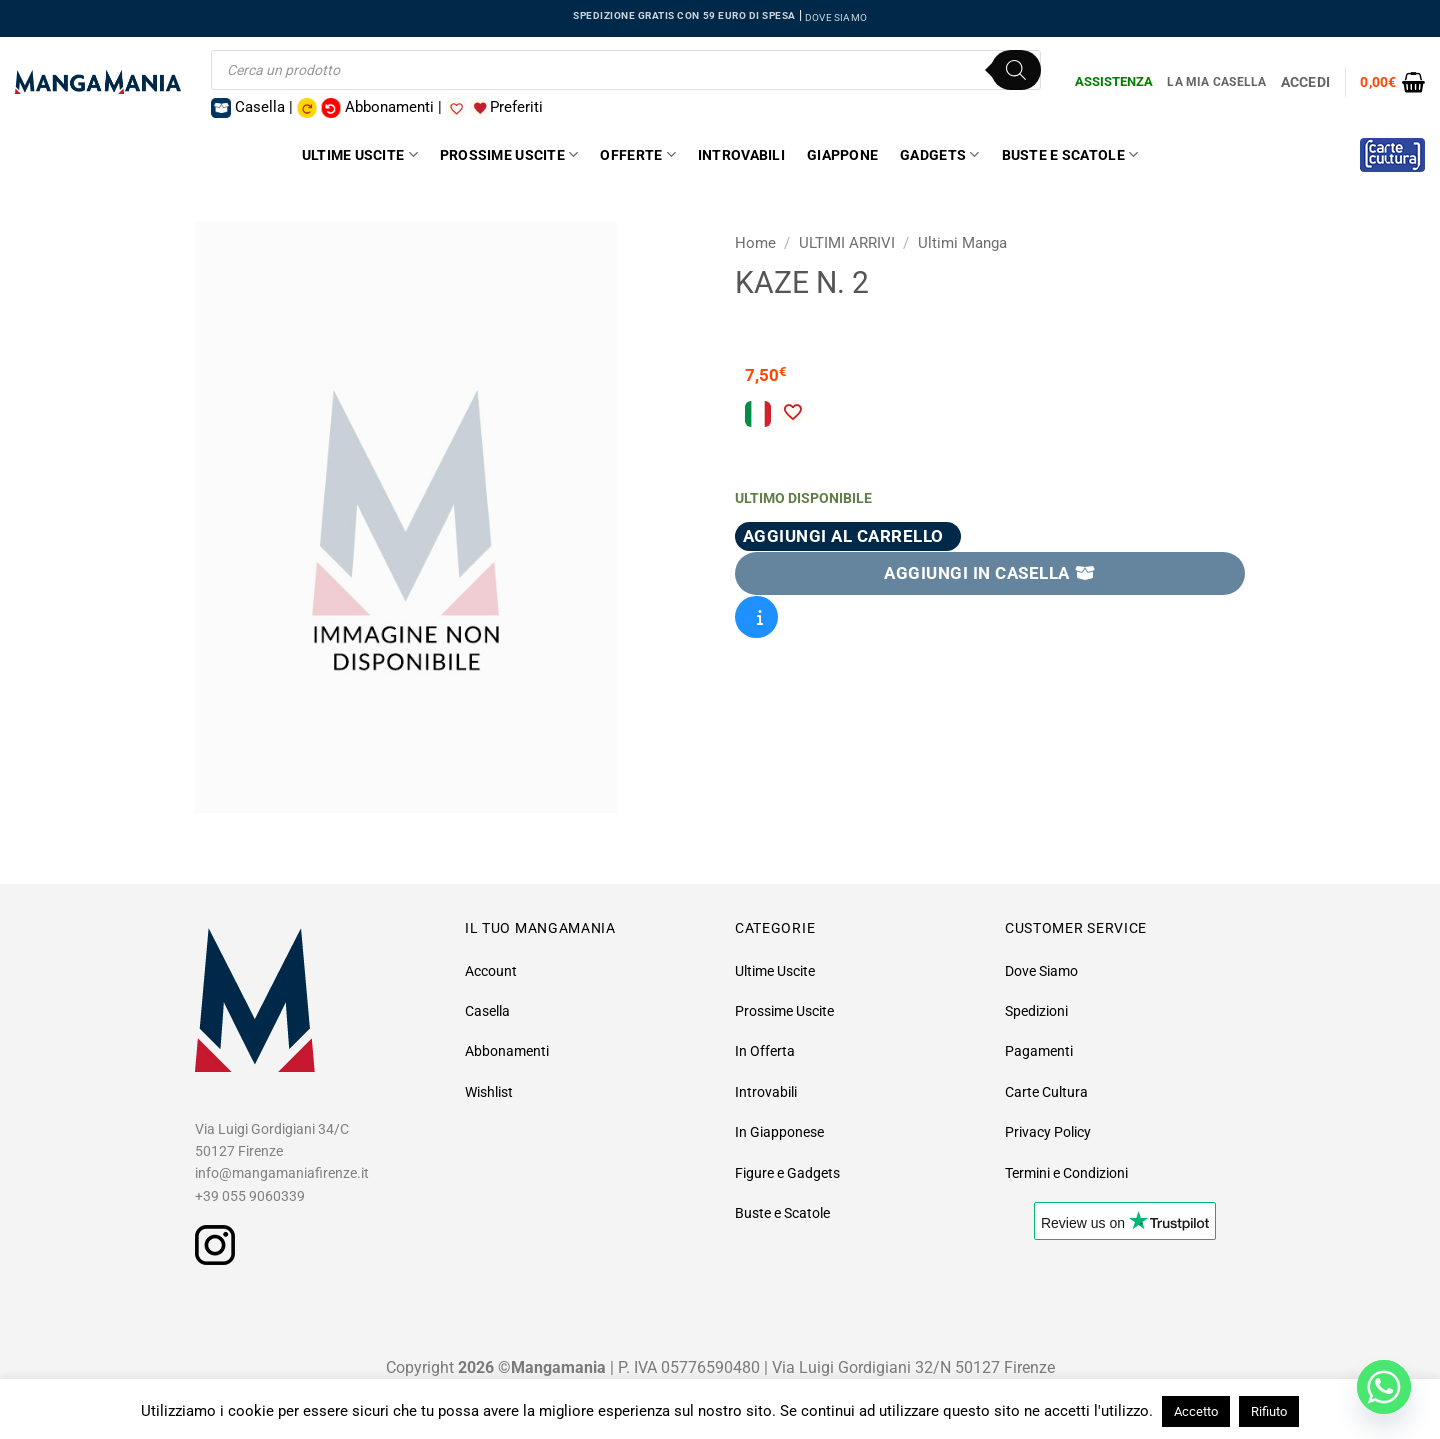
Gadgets (939, 154)
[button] (1392, 82)
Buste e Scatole (1070, 154)
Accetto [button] (1196, 1411)
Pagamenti (1039, 1051)
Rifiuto (1269, 1411)
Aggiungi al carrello (843, 536)
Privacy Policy (1048, 1132)
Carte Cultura (1046, 1092)
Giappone (842, 155)
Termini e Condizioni (1066, 1173)
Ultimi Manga (962, 243)
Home (755, 243)
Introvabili (741, 155)
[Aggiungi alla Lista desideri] (792, 412)
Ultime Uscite (360, 154)
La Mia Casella (1216, 82)
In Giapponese (779, 1132)
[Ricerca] (1016, 70)
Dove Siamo (1041, 971)
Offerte (637, 154)
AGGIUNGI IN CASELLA (990, 573)
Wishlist (489, 1092)
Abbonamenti (507, 1051)
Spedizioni (1036, 1011)
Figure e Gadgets (787, 1173)
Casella (487, 1011)
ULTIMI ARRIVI (847, 243)
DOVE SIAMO (836, 17)
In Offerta (765, 1051)
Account (491, 971)
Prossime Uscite (509, 154)
